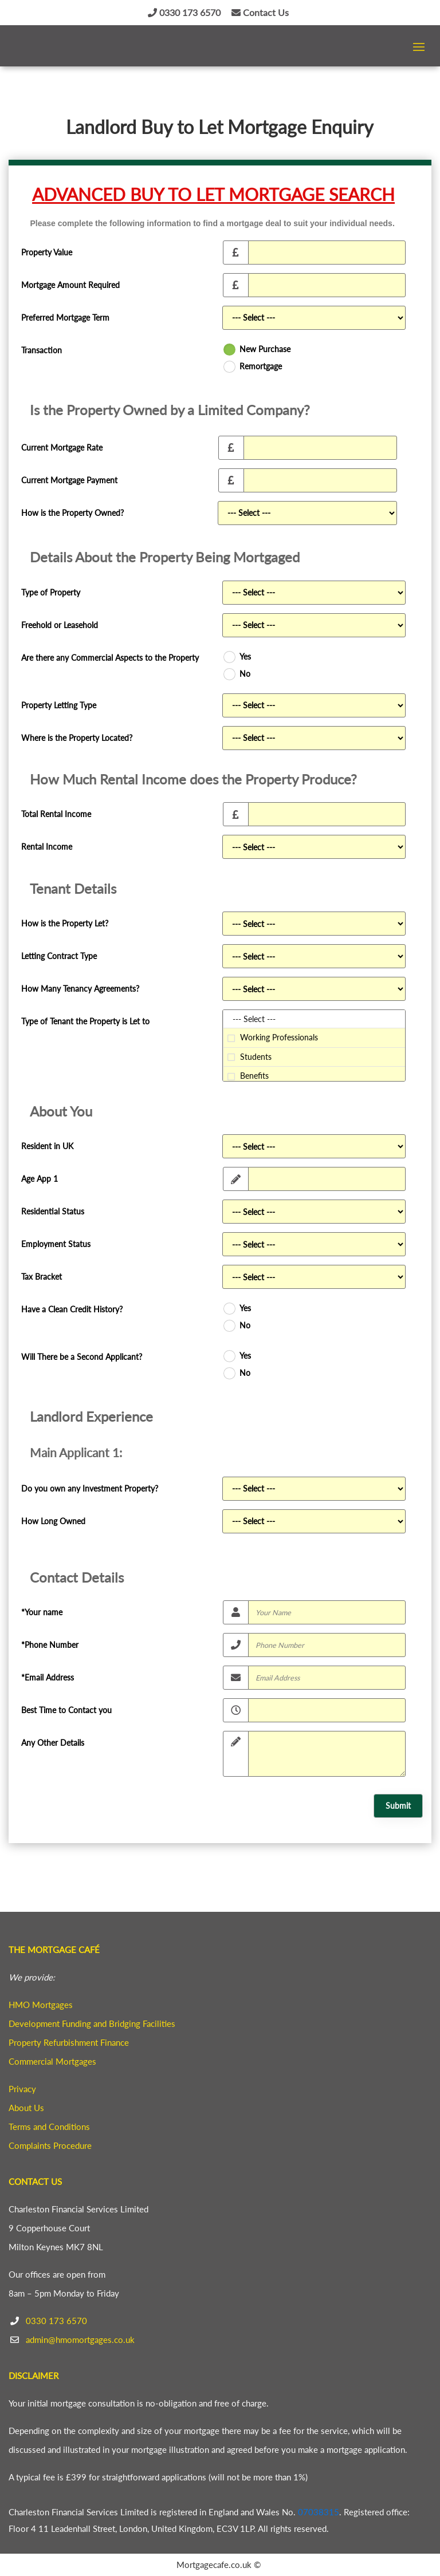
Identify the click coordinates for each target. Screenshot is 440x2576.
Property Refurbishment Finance (69, 2042)
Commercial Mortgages (52, 2061)
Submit (398, 1805)
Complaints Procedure (50, 2145)
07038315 (318, 2512)
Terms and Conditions (49, 2126)
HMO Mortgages (41, 2004)
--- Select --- (314, 1019)
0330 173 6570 (184, 12)
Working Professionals (314, 1037)
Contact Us (260, 12)
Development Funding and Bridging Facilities (92, 2023)
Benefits (314, 1076)
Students (314, 1057)
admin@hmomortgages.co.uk (80, 2339)
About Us (26, 2107)
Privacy (22, 2089)
